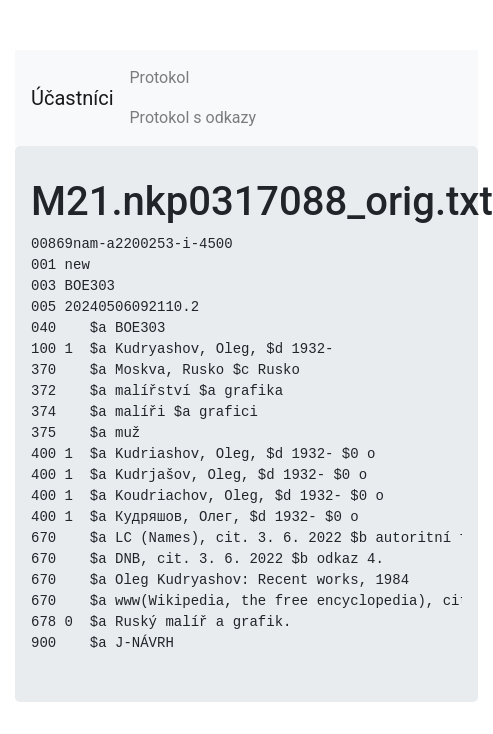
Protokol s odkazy (193, 117)
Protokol (160, 77)
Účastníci (72, 98)
